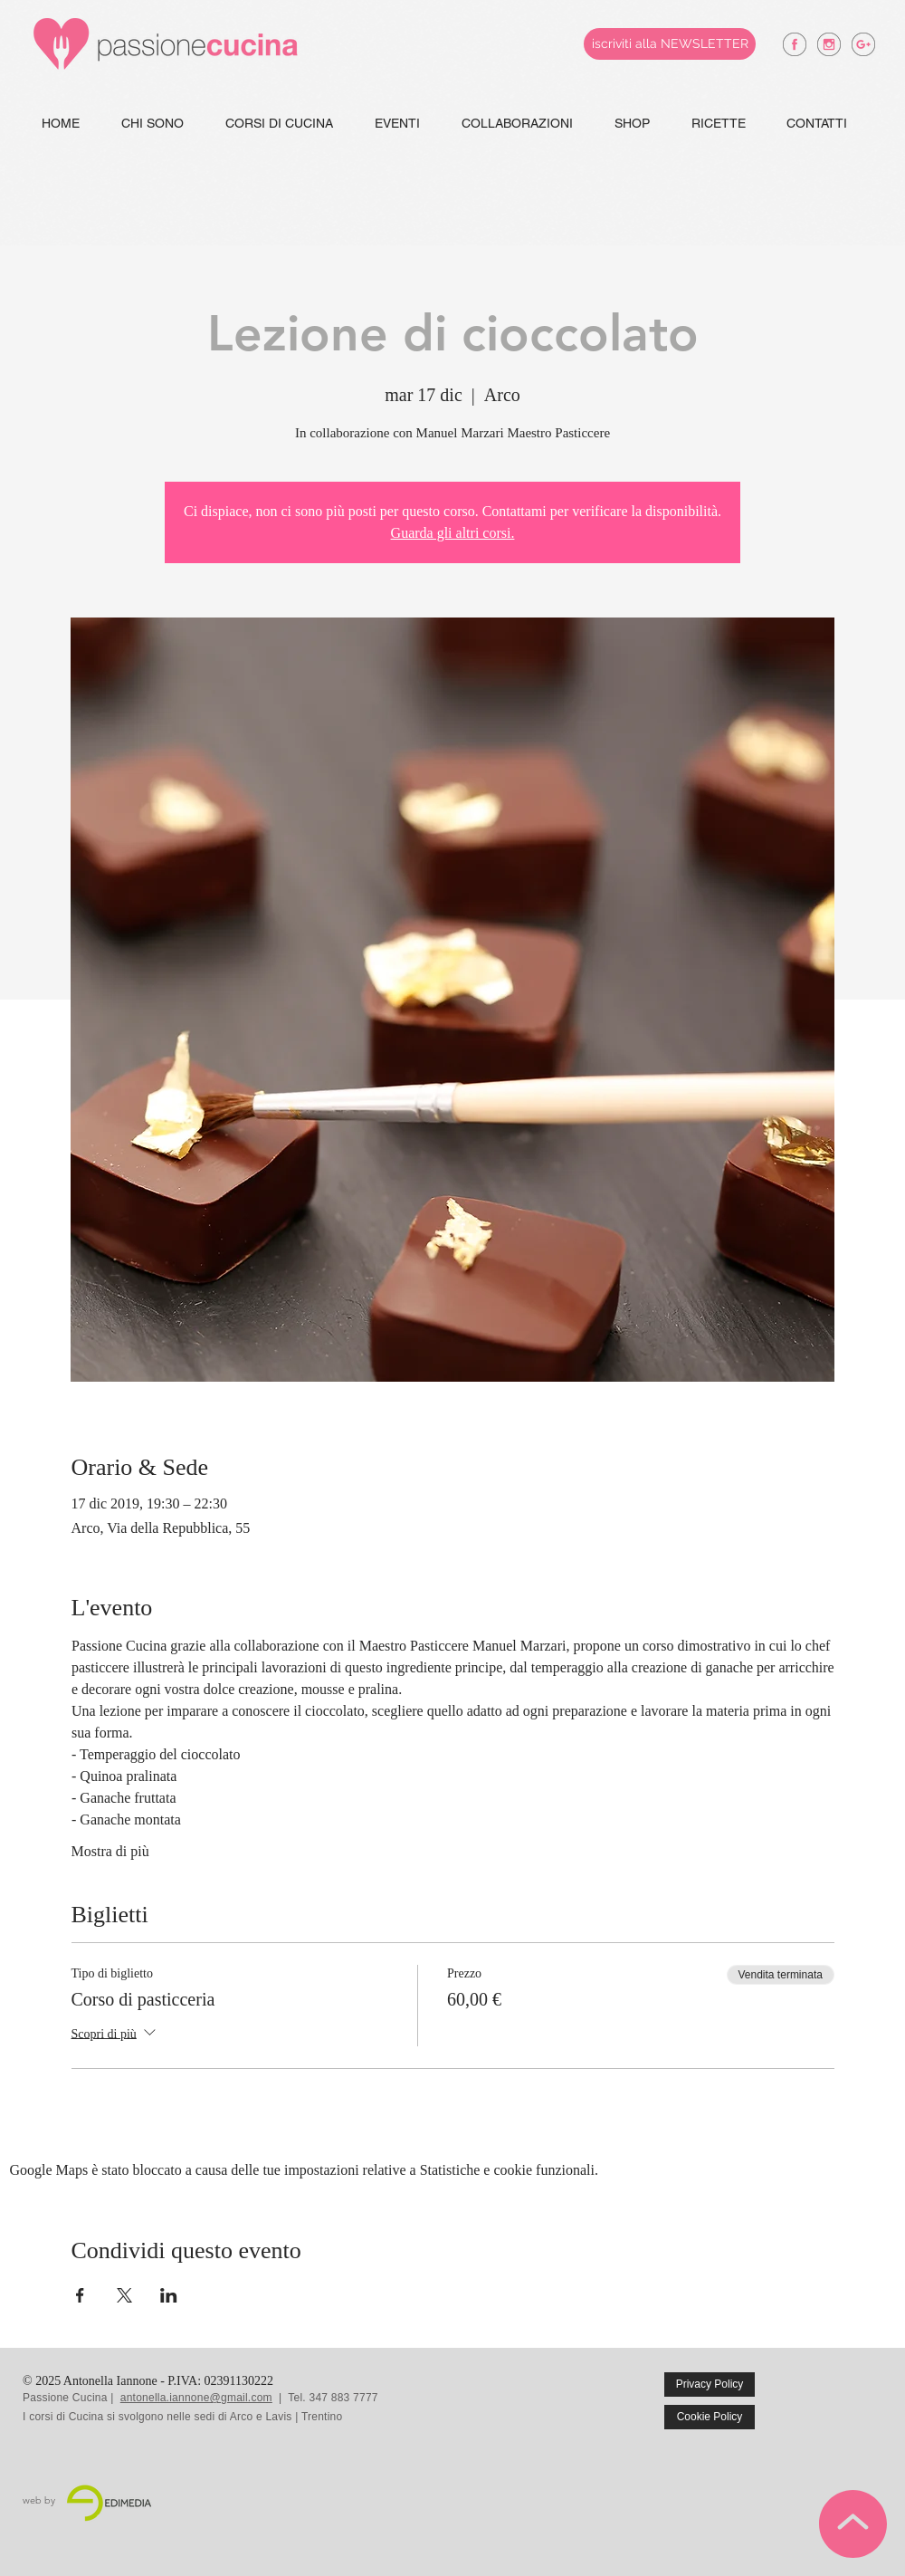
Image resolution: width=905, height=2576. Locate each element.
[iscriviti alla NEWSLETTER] (670, 44)
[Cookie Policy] (709, 2417)
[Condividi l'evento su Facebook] (80, 2295)
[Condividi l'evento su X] (124, 2295)
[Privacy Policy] (709, 2384)
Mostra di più (110, 1851)
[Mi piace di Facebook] (843, 2398)
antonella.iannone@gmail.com (196, 2397)
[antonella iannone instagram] (829, 44)
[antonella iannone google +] (863, 44)
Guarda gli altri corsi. (453, 533)
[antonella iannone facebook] (794, 44)
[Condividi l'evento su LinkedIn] (168, 2295)
